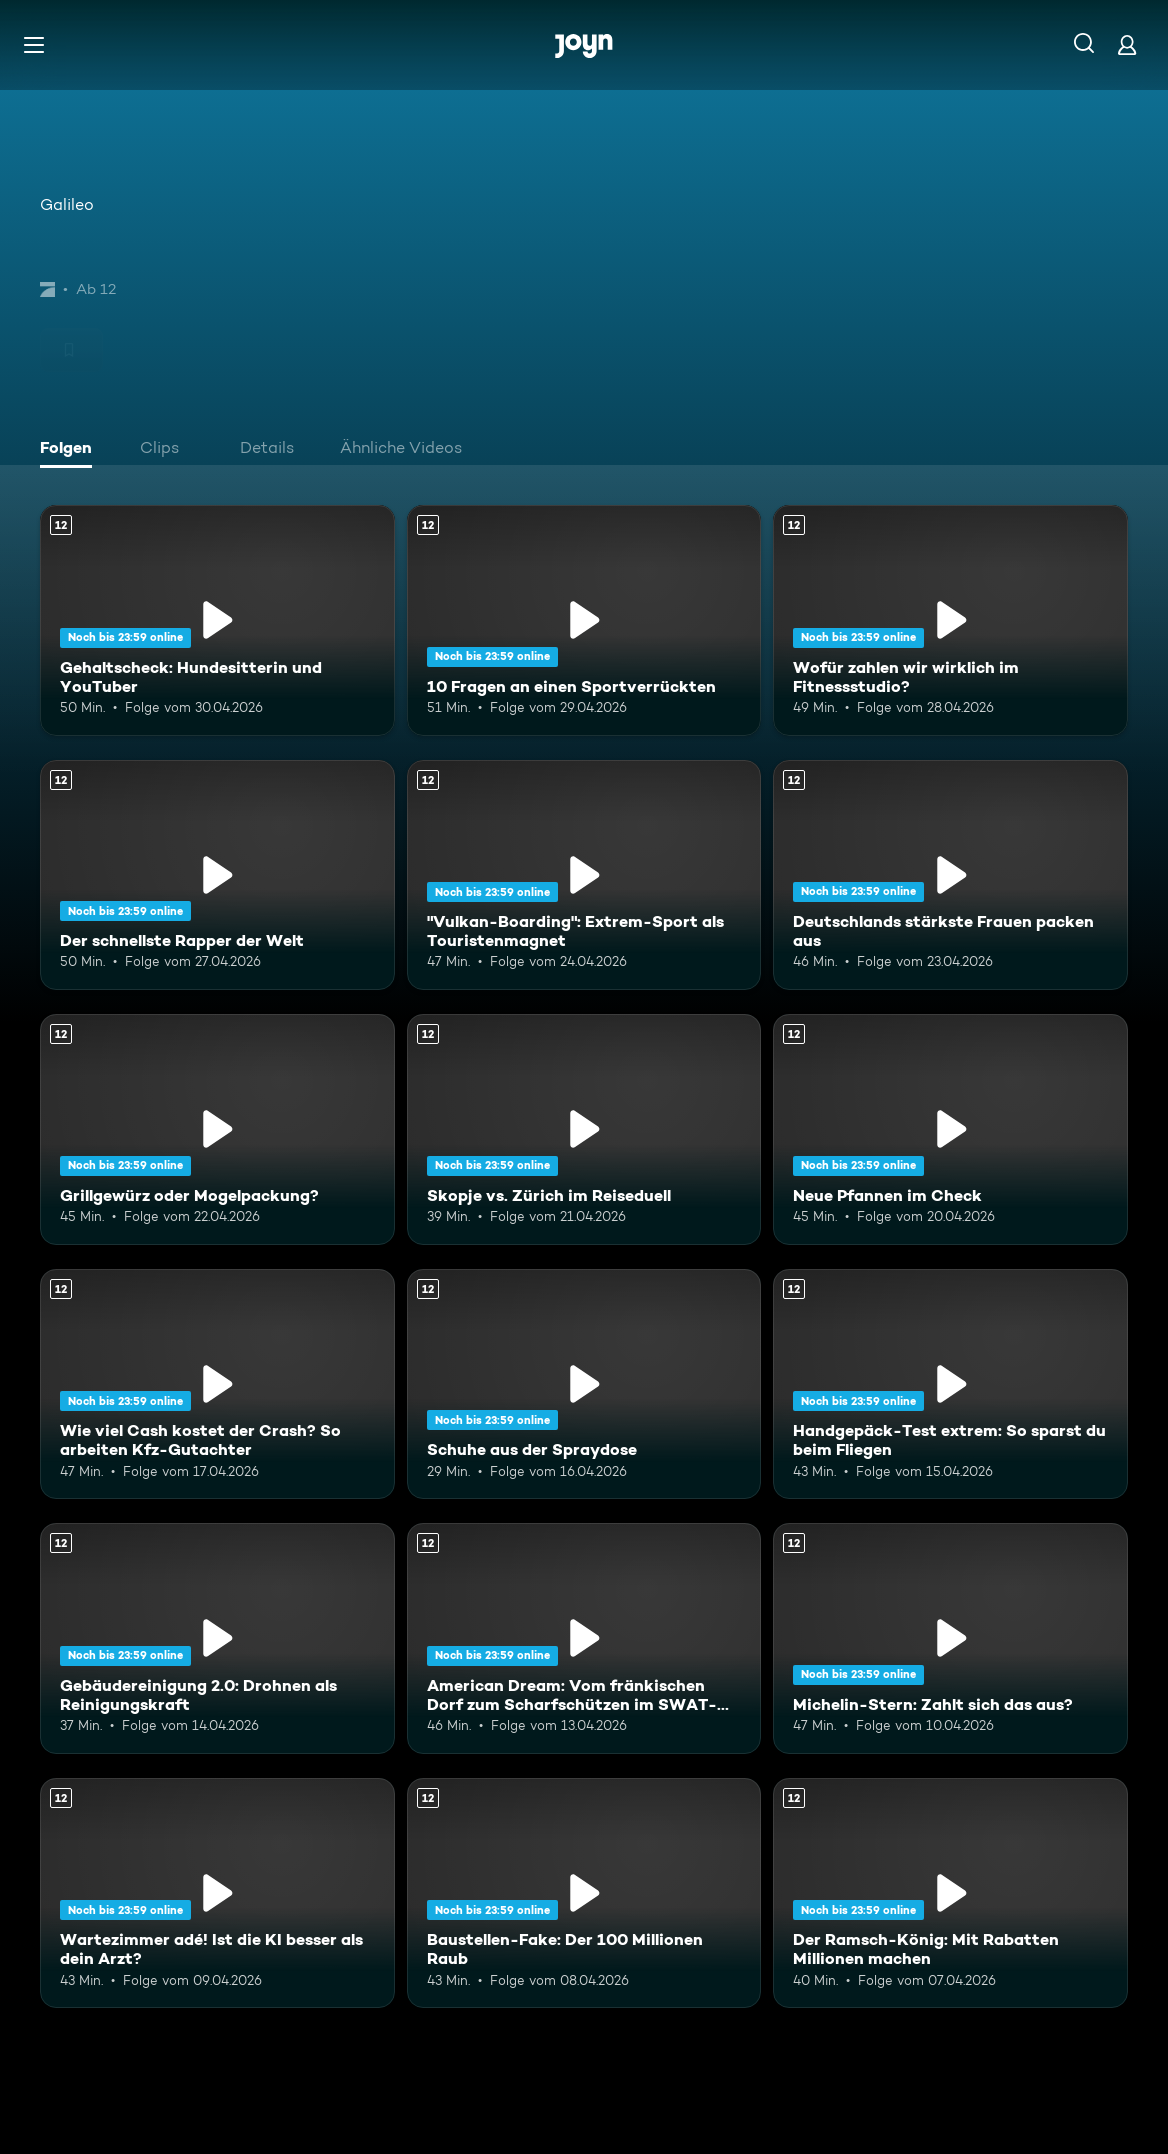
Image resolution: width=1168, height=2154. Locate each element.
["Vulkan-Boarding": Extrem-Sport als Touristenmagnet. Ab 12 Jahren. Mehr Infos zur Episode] (584, 875)
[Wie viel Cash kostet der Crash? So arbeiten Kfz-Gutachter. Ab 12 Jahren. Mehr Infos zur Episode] (217, 1384)
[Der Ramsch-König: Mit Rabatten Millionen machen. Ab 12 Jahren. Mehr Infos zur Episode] (950, 1893)
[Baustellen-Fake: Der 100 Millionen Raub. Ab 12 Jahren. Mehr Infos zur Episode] (584, 1893)
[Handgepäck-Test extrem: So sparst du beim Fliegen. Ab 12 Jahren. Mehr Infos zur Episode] (950, 1384)
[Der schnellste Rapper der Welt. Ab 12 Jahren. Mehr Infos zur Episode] (217, 875)
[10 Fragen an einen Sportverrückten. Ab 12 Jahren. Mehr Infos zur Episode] (584, 620)
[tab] (71, 450)
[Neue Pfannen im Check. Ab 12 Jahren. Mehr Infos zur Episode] (950, 1129)
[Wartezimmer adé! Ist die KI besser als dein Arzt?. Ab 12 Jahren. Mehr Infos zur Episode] (217, 1893)
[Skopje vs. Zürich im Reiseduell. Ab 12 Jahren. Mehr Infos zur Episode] (584, 1129)
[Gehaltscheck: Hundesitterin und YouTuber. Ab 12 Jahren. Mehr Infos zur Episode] (217, 620)
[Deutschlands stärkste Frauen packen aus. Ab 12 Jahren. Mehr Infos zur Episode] (950, 875)
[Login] (1127, 44)
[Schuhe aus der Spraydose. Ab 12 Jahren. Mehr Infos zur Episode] (584, 1384)
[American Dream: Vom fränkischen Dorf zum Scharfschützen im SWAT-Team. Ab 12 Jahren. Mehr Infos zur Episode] (584, 1638)
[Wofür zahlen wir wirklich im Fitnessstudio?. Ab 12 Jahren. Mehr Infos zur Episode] (950, 620)
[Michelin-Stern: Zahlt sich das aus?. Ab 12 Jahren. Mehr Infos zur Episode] (950, 1638)
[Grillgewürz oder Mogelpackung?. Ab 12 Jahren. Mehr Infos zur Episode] (217, 1129)
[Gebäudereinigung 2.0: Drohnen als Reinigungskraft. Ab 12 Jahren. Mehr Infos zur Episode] (217, 1638)
